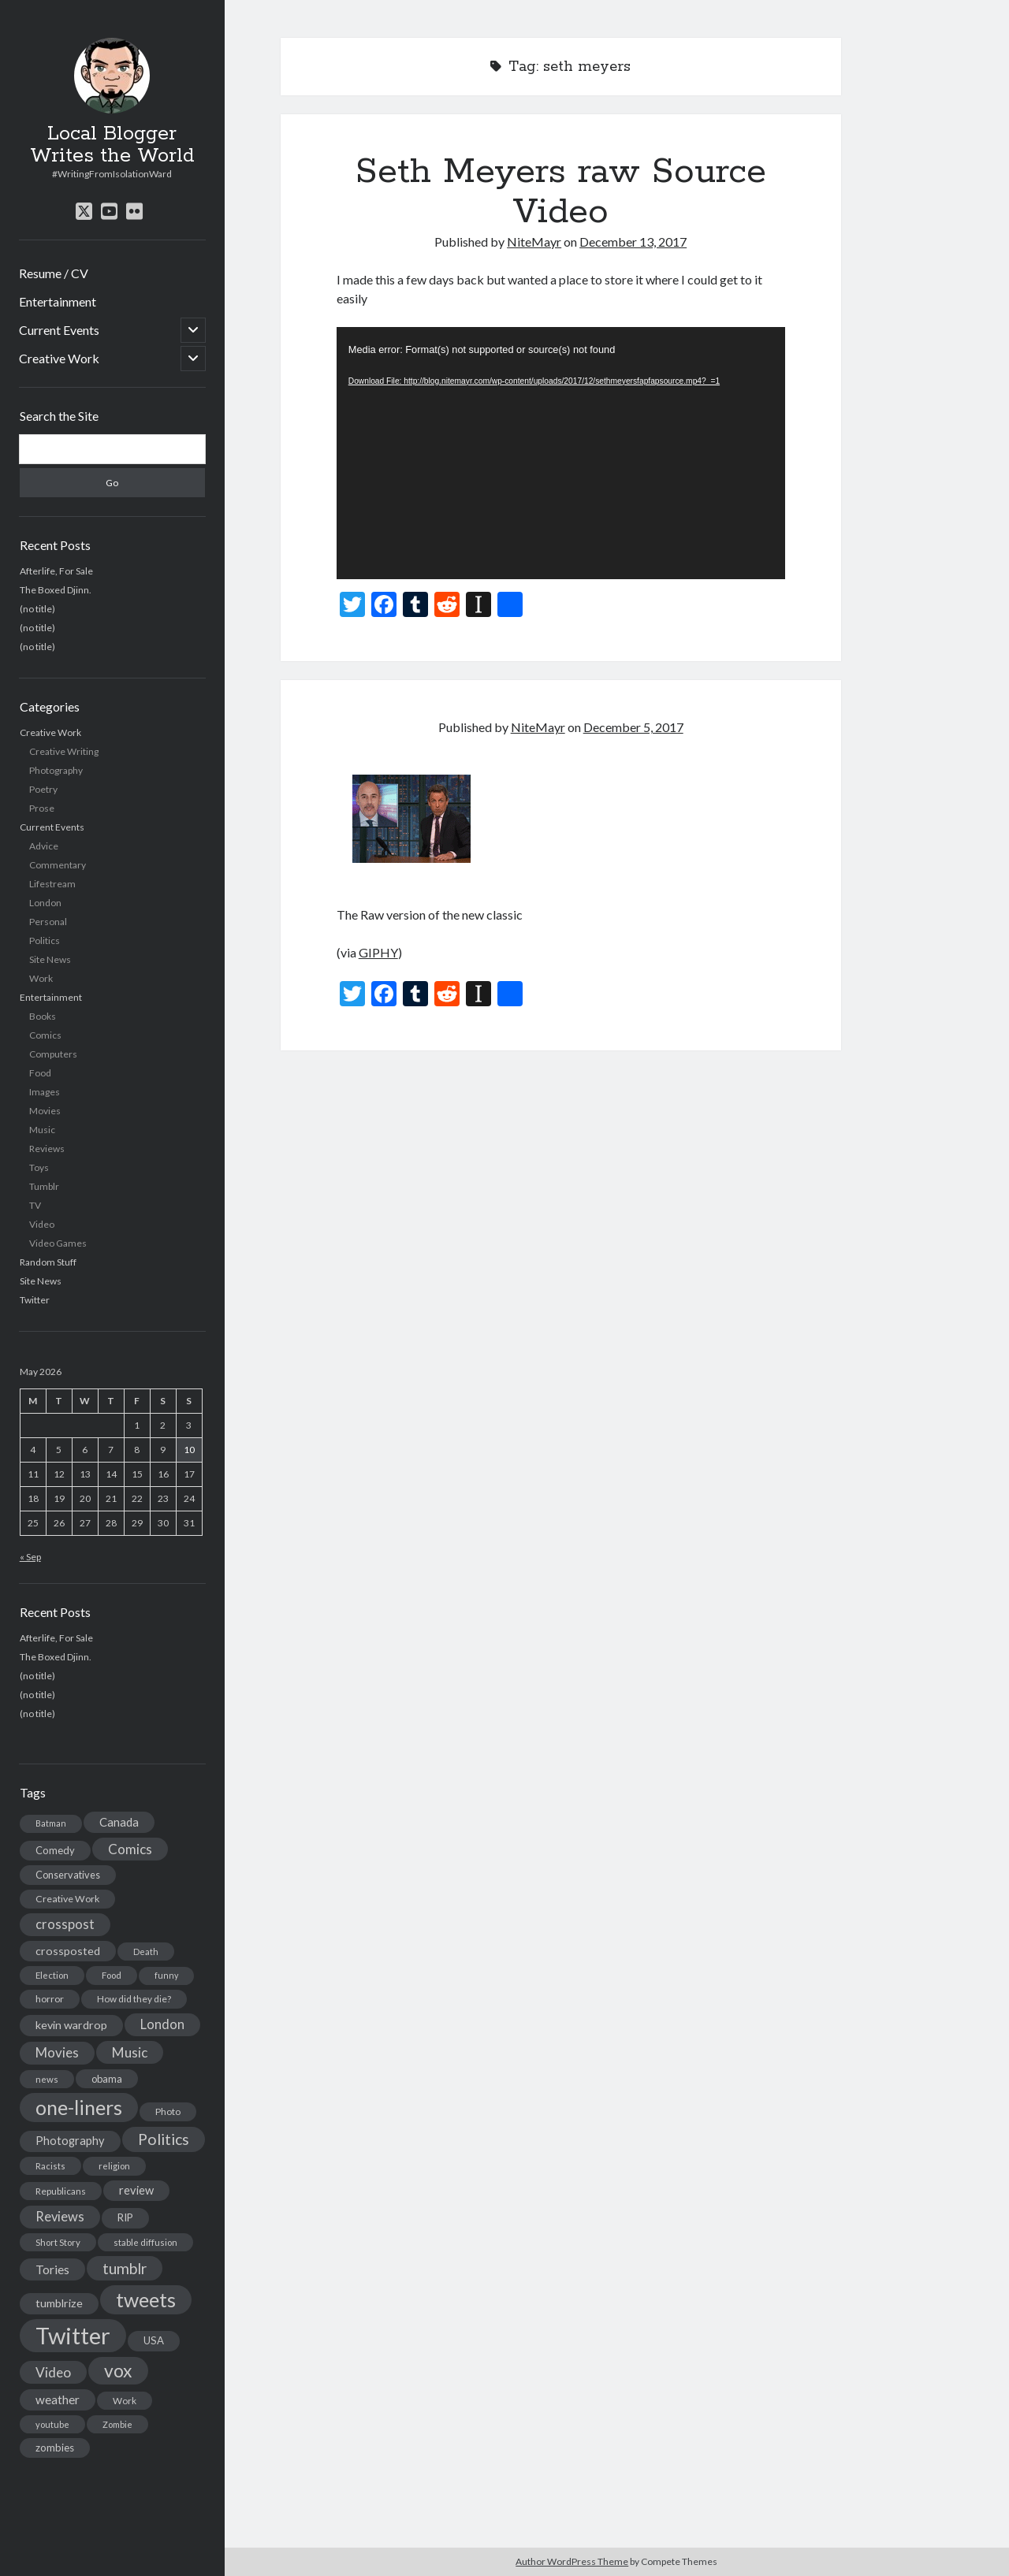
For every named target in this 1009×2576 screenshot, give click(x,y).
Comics (45, 1035)
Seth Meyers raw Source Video (561, 192)
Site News (50, 959)
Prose (41, 808)
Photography (56, 770)
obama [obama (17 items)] (106, 2078)
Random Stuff (48, 1262)
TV (35, 1205)
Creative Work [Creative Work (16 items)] (67, 1899)
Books (42, 1016)
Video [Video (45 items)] (53, 2372)
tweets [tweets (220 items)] (146, 2299)
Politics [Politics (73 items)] (163, 2139)
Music (42, 1130)
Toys (39, 1167)
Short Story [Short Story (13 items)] (57, 2242)
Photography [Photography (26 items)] (70, 2140)
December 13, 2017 (633, 241)
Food (40, 1073)
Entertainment (57, 301)
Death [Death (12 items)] (145, 1951)
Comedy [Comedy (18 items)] (55, 1850)
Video (41, 1224)
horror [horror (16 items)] (49, 1999)
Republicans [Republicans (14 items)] (60, 2191)
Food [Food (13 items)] (111, 1975)
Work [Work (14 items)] (124, 2401)
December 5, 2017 (633, 726)
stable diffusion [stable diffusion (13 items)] (145, 2242)
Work (41, 978)
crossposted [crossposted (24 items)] (67, 1950)
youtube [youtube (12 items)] (52, 2424)
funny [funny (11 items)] (166, 1975)
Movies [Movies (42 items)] (57, 2052)
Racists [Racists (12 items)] (50, 2166)
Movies (45, 1111)
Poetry (43, 789)
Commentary (57, 865)
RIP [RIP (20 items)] (125, 2217)
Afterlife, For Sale (56, 571)
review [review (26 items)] (136, 2190)
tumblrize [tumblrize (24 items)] (59, 2303)
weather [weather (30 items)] (57, 2399)
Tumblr (44, 1186)
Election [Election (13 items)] (52, 1975)
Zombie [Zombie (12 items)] (117, 2424)
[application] (561, 453)
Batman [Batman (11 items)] (50, 1823)
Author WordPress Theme (572, 2561)
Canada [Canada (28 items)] (119, 1822)
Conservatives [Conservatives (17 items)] (67, 1874)
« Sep (30, 1557)
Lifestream (52, 884)
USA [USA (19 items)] (153, 2340)
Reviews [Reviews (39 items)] (59, 2217)
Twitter (35, 1300)
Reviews (47, 1148)
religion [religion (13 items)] (114, 2166)
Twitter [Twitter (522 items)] (72, 2335)
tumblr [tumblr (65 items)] (124, 2268)
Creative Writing (64, 751)
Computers (53, 1054)
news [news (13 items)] (46, 2079)
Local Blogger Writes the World (112, 145)
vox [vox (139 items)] (118, 2370)
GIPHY (378, 952)
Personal (48, 921)
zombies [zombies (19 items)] (54, 2447)
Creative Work (59, 358)
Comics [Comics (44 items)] (130, 1849)
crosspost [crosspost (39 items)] (65, 1924)
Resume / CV (53, 273)
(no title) (37, 609)
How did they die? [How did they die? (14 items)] (134, 1999)
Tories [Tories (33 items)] (52, 2269)
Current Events (59, 329)
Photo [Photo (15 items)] (168, 2111)
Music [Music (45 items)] (129, 2052)
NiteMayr (534, 241)
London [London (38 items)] (162, 2024)
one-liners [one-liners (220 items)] (78, 2107)
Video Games (58, 1243)
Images (44, 1092)
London (45, 903)
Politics (44, 940)
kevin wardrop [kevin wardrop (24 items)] (71, 2024)
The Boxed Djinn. (55, 590)
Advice (43, 846)
